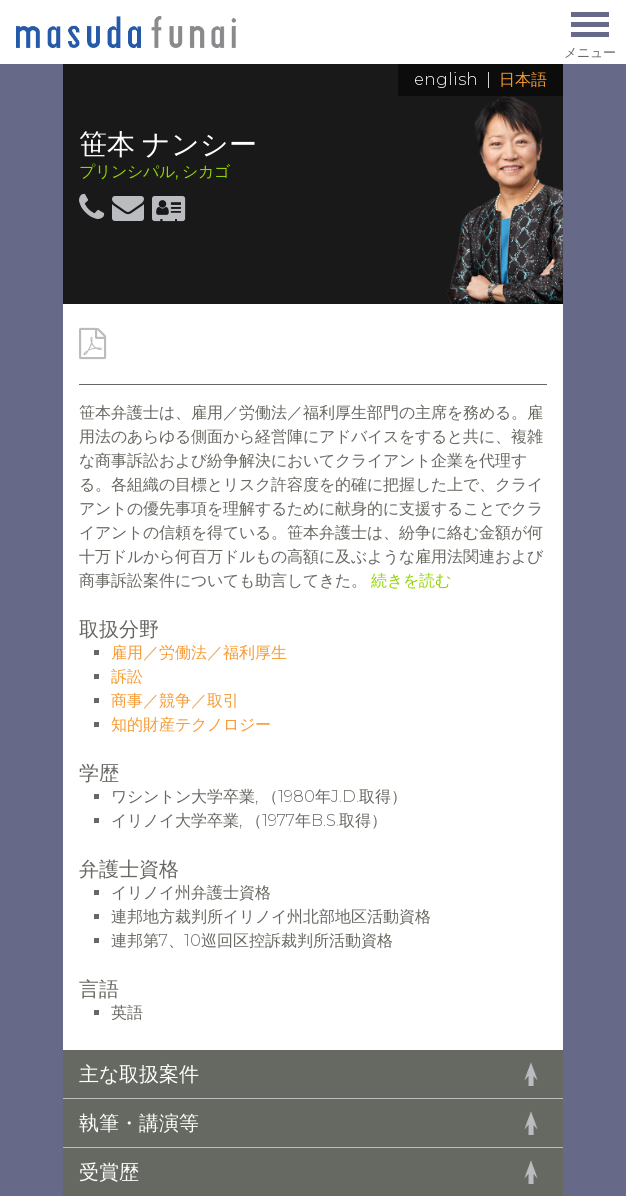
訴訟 (127, 676)
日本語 (523, 79)
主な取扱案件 (139, 1074)
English (446, 79)
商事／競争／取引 (175, 700)
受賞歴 (109, 1172)
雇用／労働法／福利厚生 (199, 652)
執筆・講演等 (139, 1123)
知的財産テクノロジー (191, 724)
